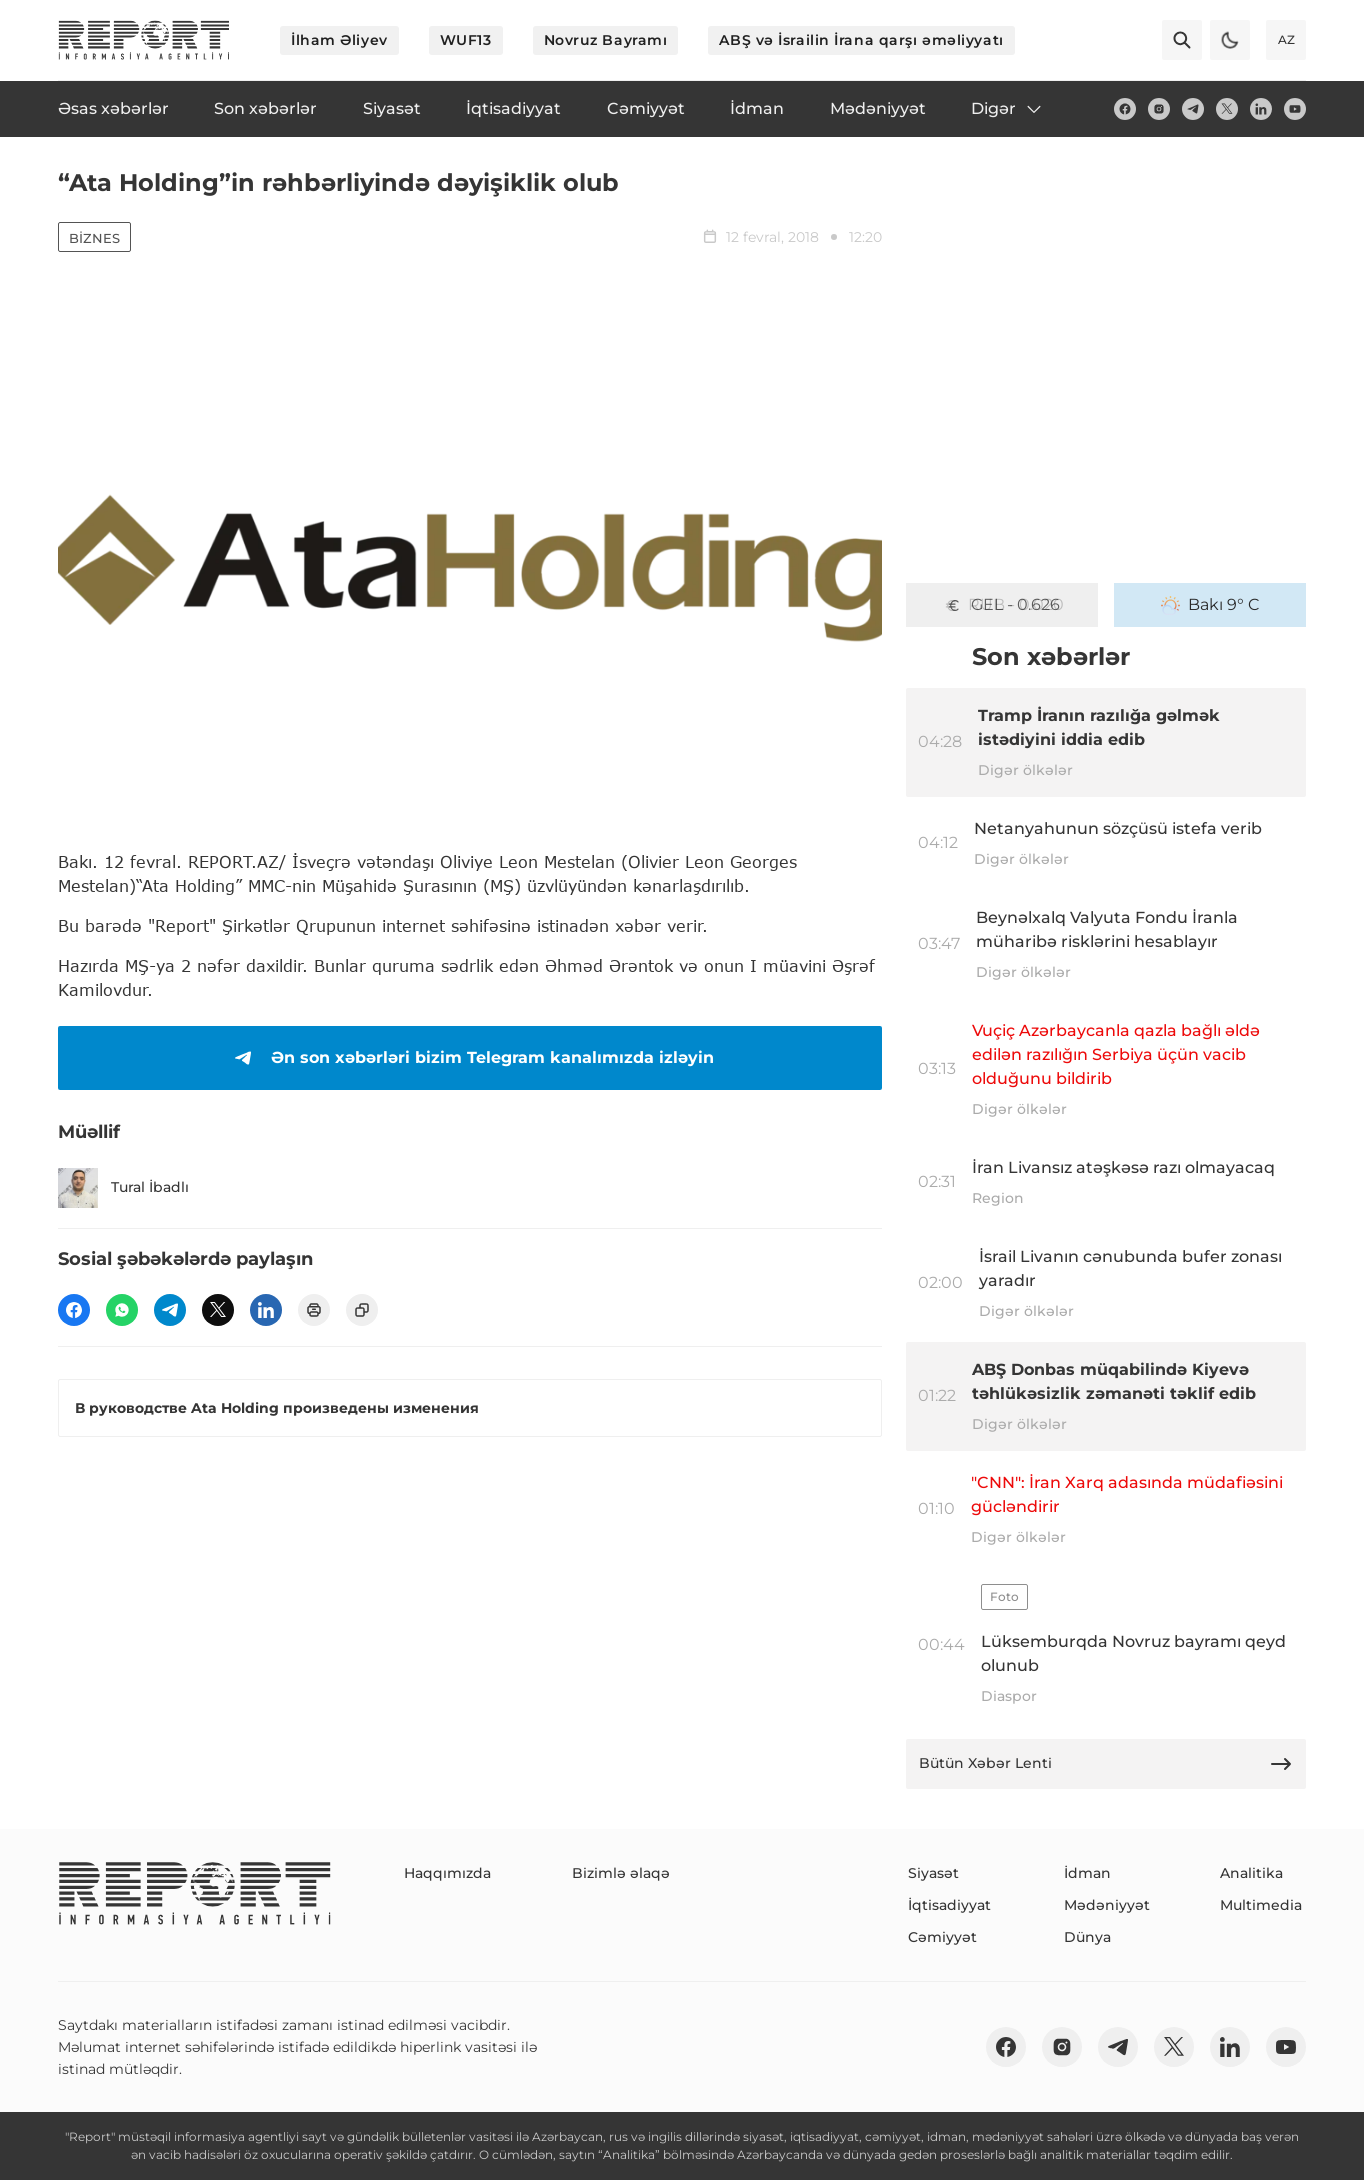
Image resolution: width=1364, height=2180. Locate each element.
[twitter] (1227, 109)
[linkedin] (1261, 109)
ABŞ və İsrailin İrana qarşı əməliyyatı (861, 40)
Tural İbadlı (123, 1188)
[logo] (144, 40)
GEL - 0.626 (1002, 605)
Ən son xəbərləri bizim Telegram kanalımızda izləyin (470, 1058)
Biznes (94, 238)
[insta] (1159, 109)
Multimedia (1261, 1905)
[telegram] (1193, 109)
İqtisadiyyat (949, 1905)
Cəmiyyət (942, 1937)
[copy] (362, 1310)
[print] (314, 1310)
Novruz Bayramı (606, 40)
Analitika (1251, 1873)
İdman (1087, 1873)
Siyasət (933, 1873)
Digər (1007, 109)
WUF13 (466, 40)
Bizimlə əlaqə (621, 1873)
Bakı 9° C (1210, 605)
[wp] (122, 1310)
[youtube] (1295, 109)
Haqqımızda (447, 1873)
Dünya (1087, 1937)
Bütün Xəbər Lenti (1106, 1764)
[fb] (1125, 109)
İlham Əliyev (339, 40)
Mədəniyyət (1107, 1905)
